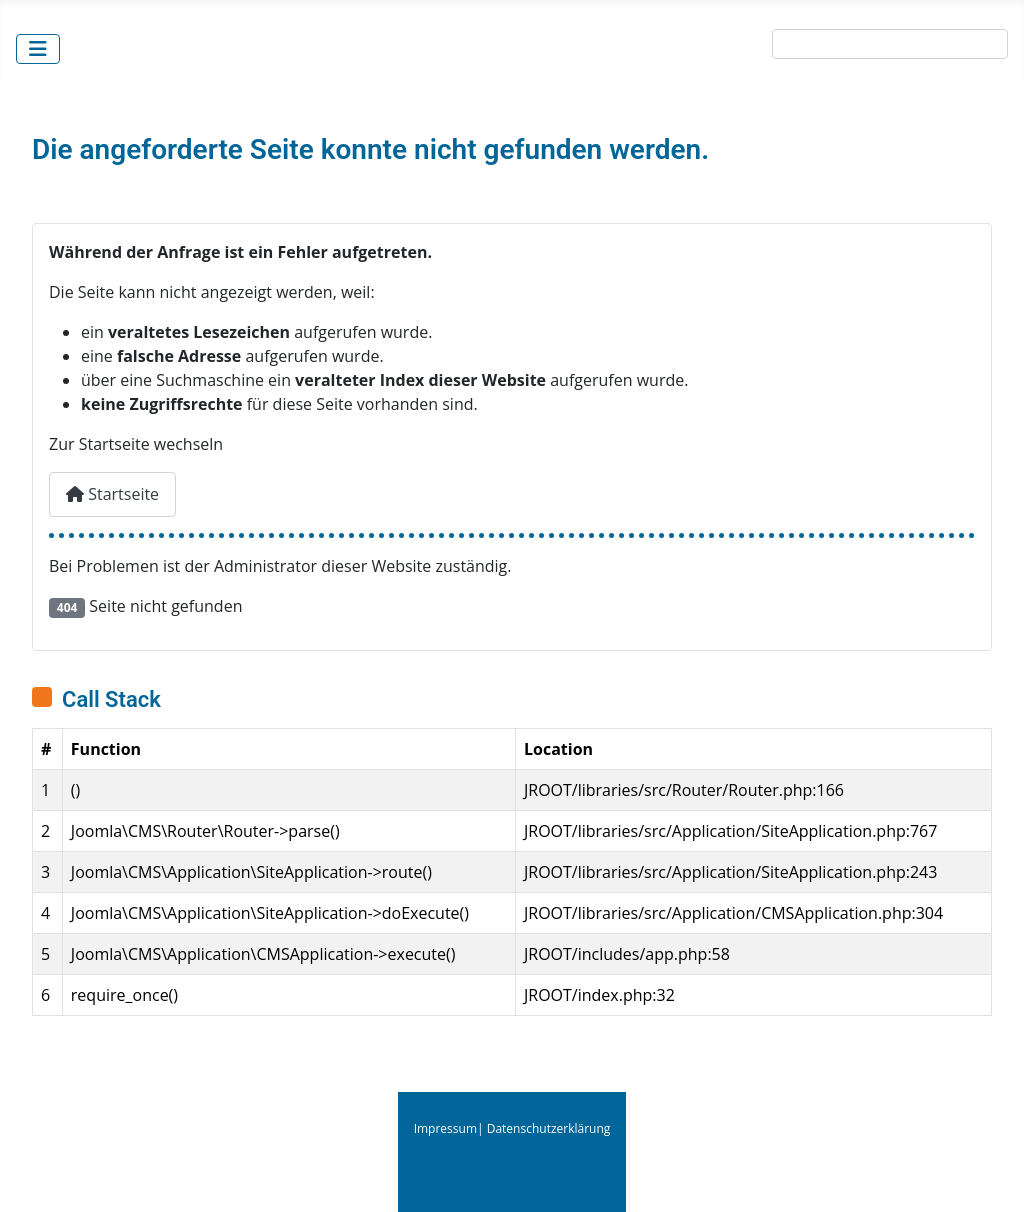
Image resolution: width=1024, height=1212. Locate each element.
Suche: (740, 48)
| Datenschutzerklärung (543, 1128)
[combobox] (890, 44)
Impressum (445, 1128)
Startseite (112, 494)
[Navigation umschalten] (38, 49)
